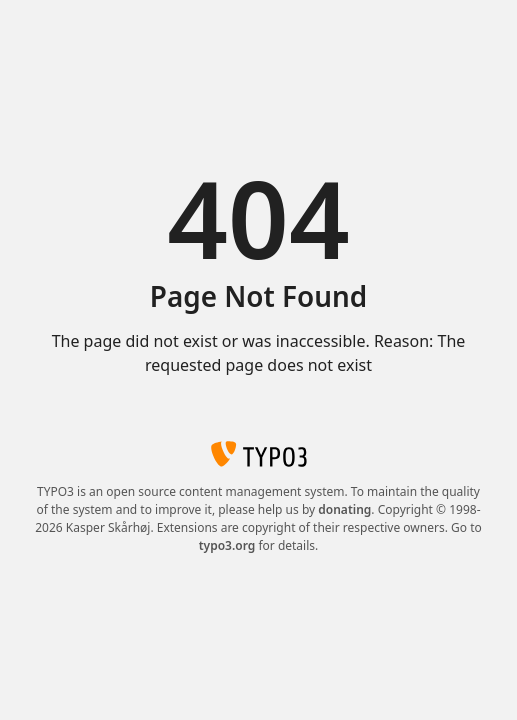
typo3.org (227, 545)
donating (344, 509)
